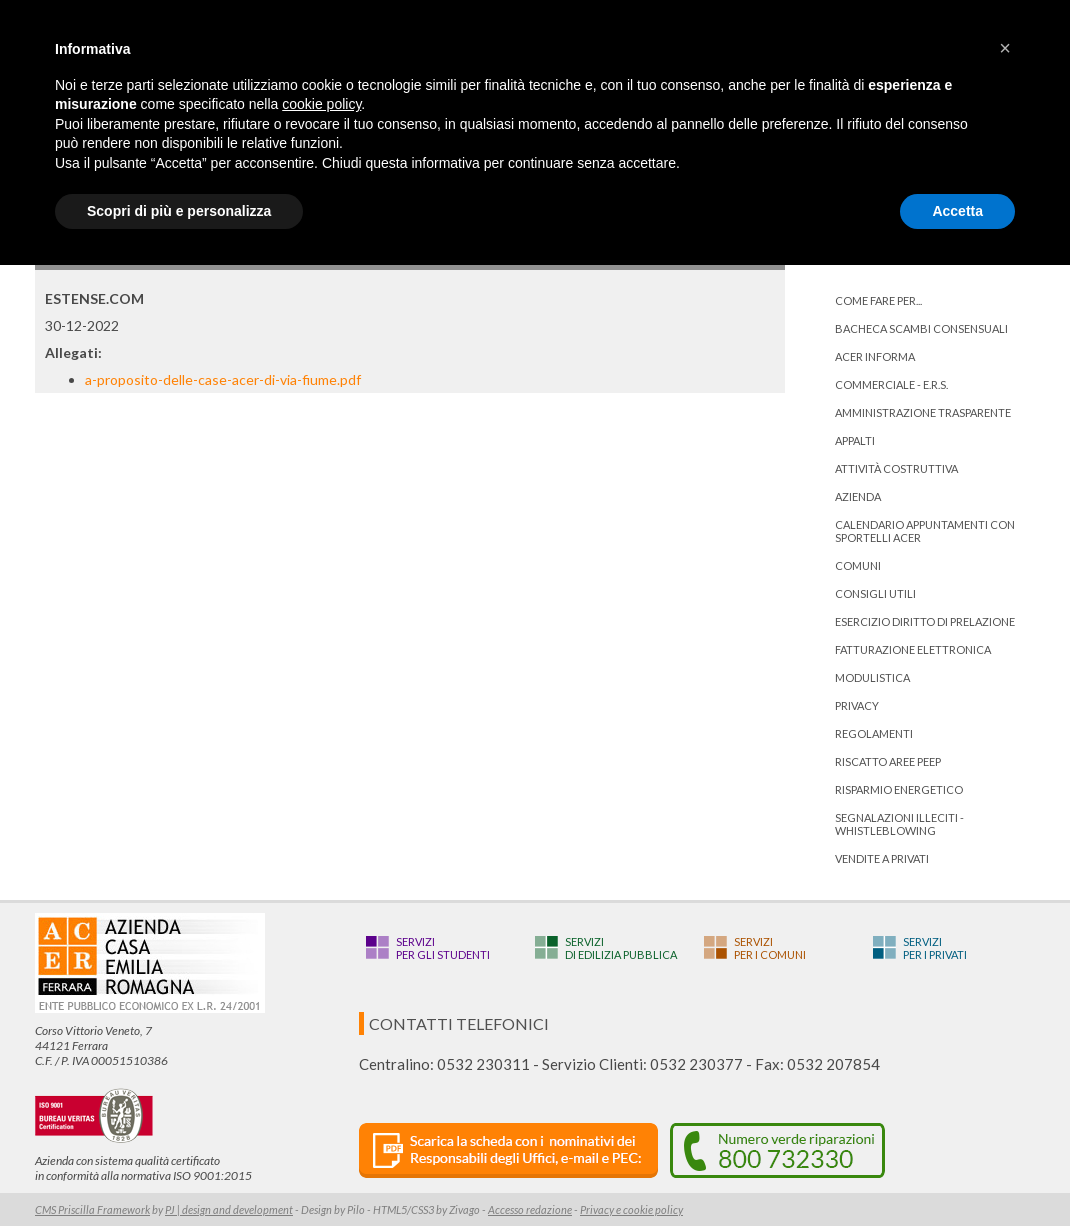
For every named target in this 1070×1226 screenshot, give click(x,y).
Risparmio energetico (899, 789)
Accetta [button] (957, 211)
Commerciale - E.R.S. (891, 384)
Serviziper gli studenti (443, 948)
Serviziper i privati (935, 948)
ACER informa (875, 356)
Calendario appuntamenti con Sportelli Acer (925, 531)
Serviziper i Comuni (770, 948)
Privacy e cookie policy (631, 1209)
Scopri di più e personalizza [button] (179, 211)
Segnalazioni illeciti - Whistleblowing (899, 824)
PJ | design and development (229, 1209)
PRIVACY (857, 705)
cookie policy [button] (321, 104)
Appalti (855, 440)
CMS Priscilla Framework (92, 1209)
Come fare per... (878, 300)
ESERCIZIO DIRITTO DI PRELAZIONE (925, 621)
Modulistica (872, 677)
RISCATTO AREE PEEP (888, 761)
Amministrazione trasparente (923, 412)
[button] (1005, 48)
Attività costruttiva (896, 468)
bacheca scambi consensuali (921, 328)
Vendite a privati (882, 858)
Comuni (858, 565)
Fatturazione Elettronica (913, 649)
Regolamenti (874, 733)
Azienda (858, 496)
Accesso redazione (530, 1209)
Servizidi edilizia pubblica (621, 948)
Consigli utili (875, 593)
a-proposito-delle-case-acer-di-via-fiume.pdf (223, 379)
